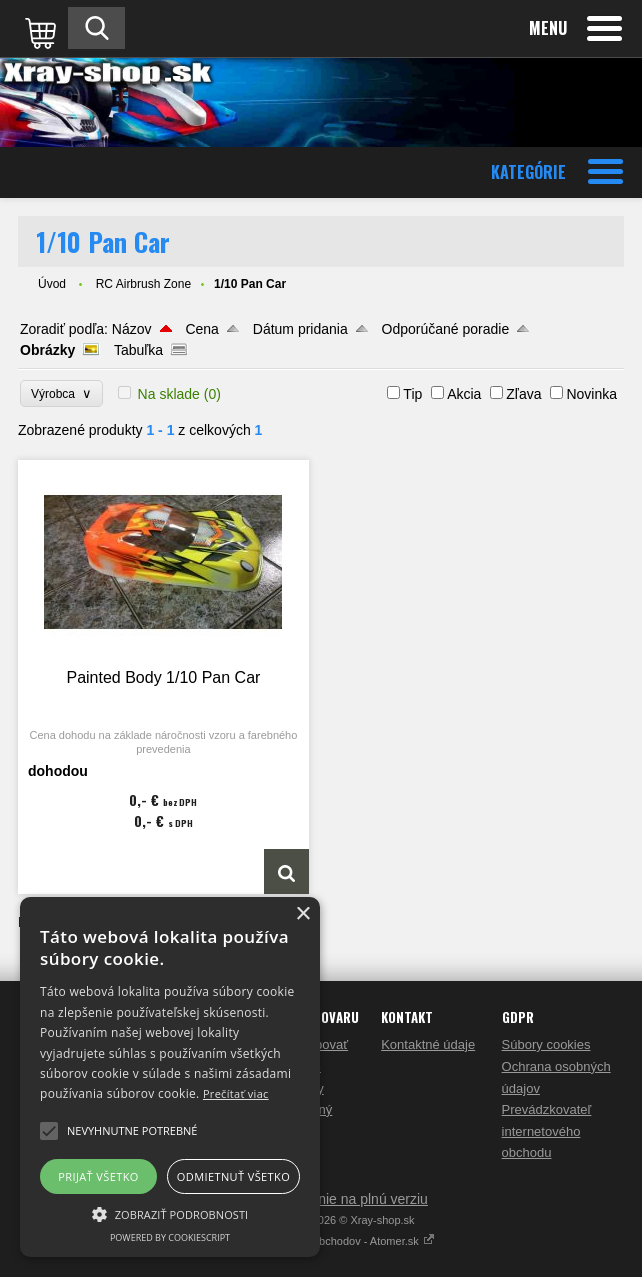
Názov (132, 329)
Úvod (52, 284)
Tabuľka (138, 350)
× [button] (302, 914)
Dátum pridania (300, 329)
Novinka (591, 394)
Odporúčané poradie (446, 329)
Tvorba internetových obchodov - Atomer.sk (321, 1241)
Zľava (523, 394)
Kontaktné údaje (428, 1044)
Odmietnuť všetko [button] (233, 1176)
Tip (412, 394)
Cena (201, 329)
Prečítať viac (236, 1093)
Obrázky (47, 350)
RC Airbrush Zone (143, 284)
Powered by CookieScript (170, 1237)
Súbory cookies (546, 1044)
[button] (170, 1213)
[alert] (170, 1077)
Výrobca (61, 393)
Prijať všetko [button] (98, 1176)
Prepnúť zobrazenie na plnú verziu (321, 1199)
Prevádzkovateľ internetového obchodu (547, 1131)
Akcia (464, 394)
